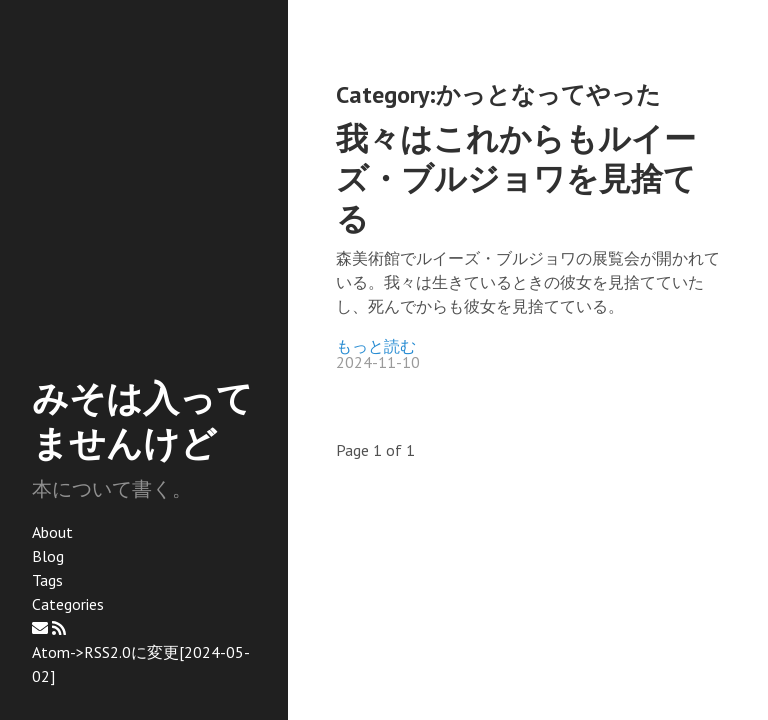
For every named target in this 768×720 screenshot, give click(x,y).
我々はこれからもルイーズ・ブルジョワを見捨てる (516, 178)
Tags (47, 580)
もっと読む (376, 346)
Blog (48, 556)
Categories (68, 604)
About (52, 532)
